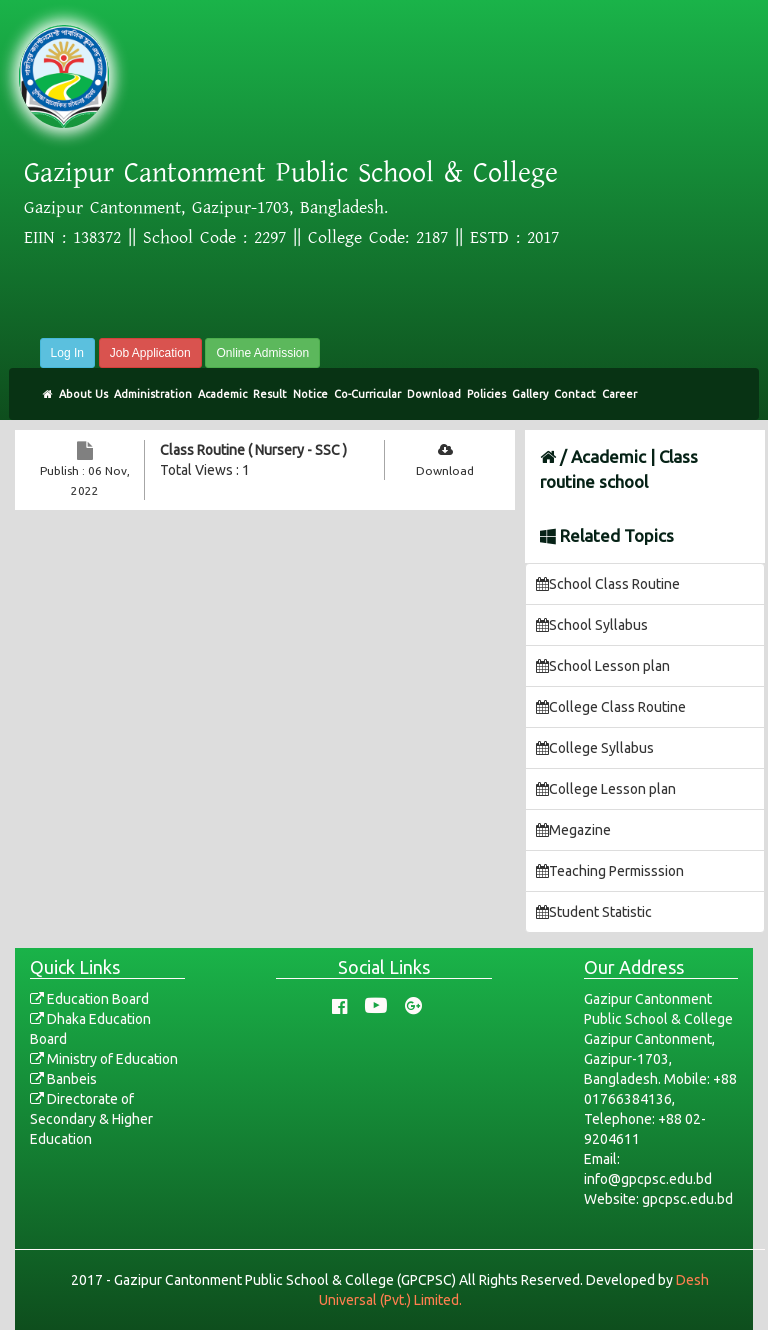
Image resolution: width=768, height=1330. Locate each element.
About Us (83, 394)
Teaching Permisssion (610, 871)
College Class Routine (611, 707)
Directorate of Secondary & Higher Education (91, 1119)
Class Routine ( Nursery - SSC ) (253, 450)
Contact (575, 394)
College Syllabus (595, 748)
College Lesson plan (606, 789)
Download (434, 394)
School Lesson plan (603, 666)
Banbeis (63, 1079)
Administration (153, 394)
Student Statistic (594, 912)
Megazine (573, 830)
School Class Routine (608, 584)
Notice (310, 394)
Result (270, 394)
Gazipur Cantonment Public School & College (291, 173)
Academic (222, 394)
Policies (486, 394)
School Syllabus (592, 625)
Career (619, 394)
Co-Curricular (367, 394)
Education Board (89, 999)
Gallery (530, 394)
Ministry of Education (104, 1059)
